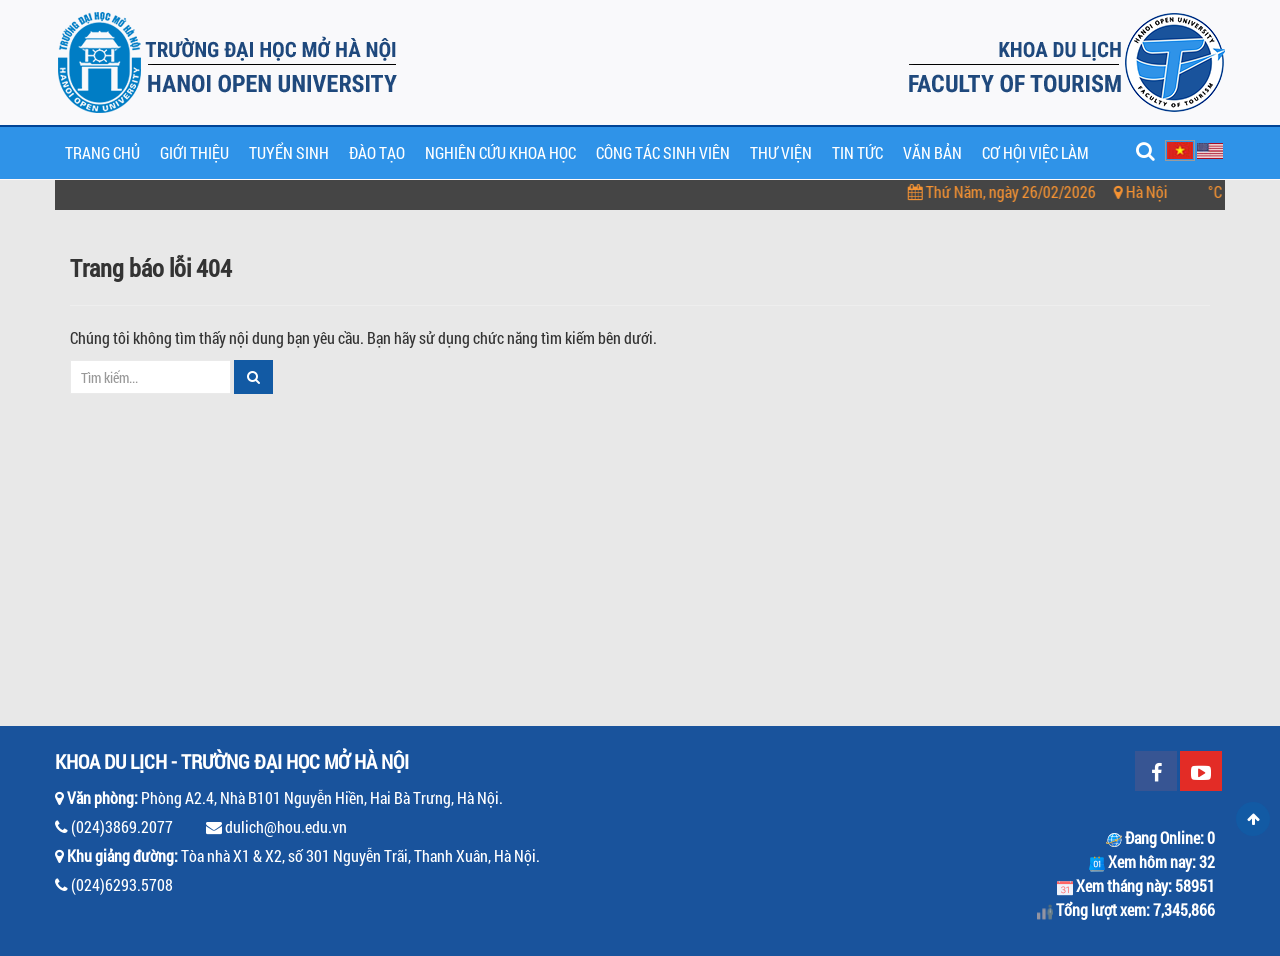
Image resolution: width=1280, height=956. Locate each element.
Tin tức (857, 152)
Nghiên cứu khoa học (500, 152)
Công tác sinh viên (663, 152)
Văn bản (932, 152)
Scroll (1253, 819)
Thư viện (781, 152)
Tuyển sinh (289, 152)
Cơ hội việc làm (1035, 152)
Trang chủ (102, 152)
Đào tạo (377, 152)
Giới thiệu (194, 152)
